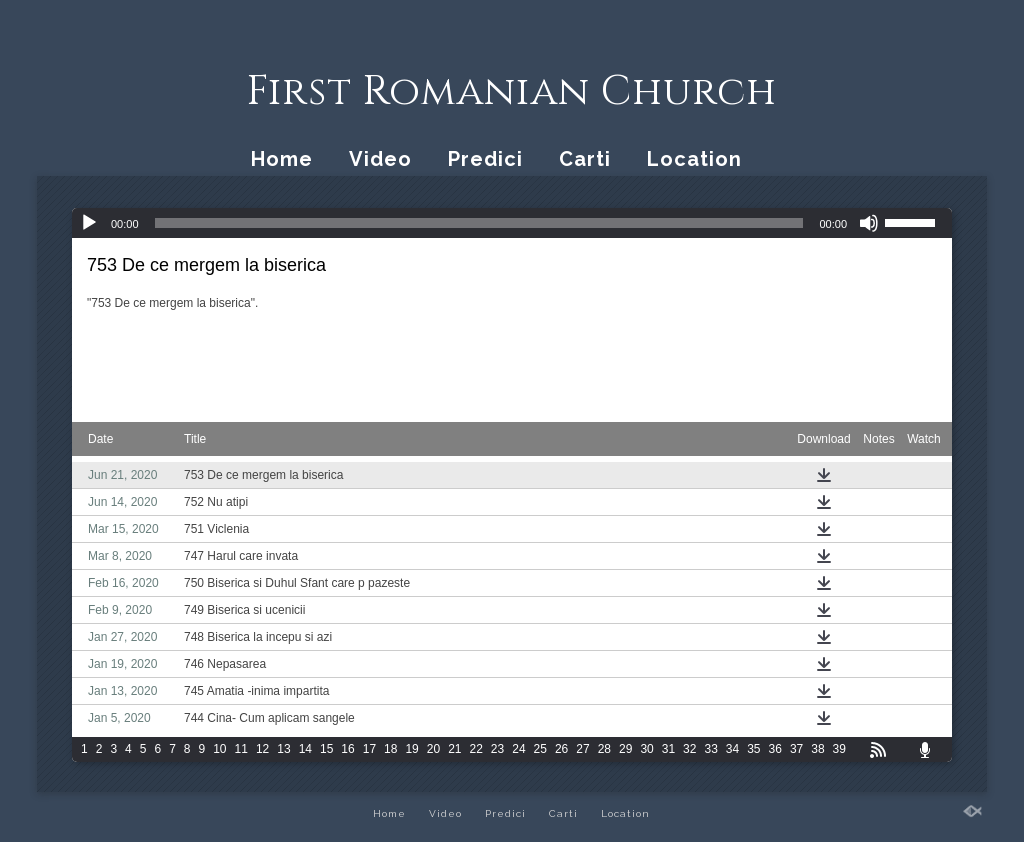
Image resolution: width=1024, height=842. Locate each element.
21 (454, 749)
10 (219, 749)
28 (604, 749)
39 (839, 749)
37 (796, 749)
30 (646, 749)
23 (497, 749)
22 (476, 749)
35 (753, 749)
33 (710, 749)
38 (817, 749)
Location (694, 159)
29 (625, 749)
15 (326, 749)
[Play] (89, 223)
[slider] (479, 223)
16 (347, 749)
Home (282, 159)
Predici (485, 159)
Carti (585, 159)
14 (305, 749)
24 (518, 749)
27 (582, 749)
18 (390, 749)
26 (561, 749)
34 (732, 749)
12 (262, 749)
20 (433, 749)
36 (775, 749)
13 (283, 749)
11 (241, 749)
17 (369, 749)
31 (668, 749)
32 (689, 749)
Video (380, 159)
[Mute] (869, 223)
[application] (512, 223)
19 (411, 749)
